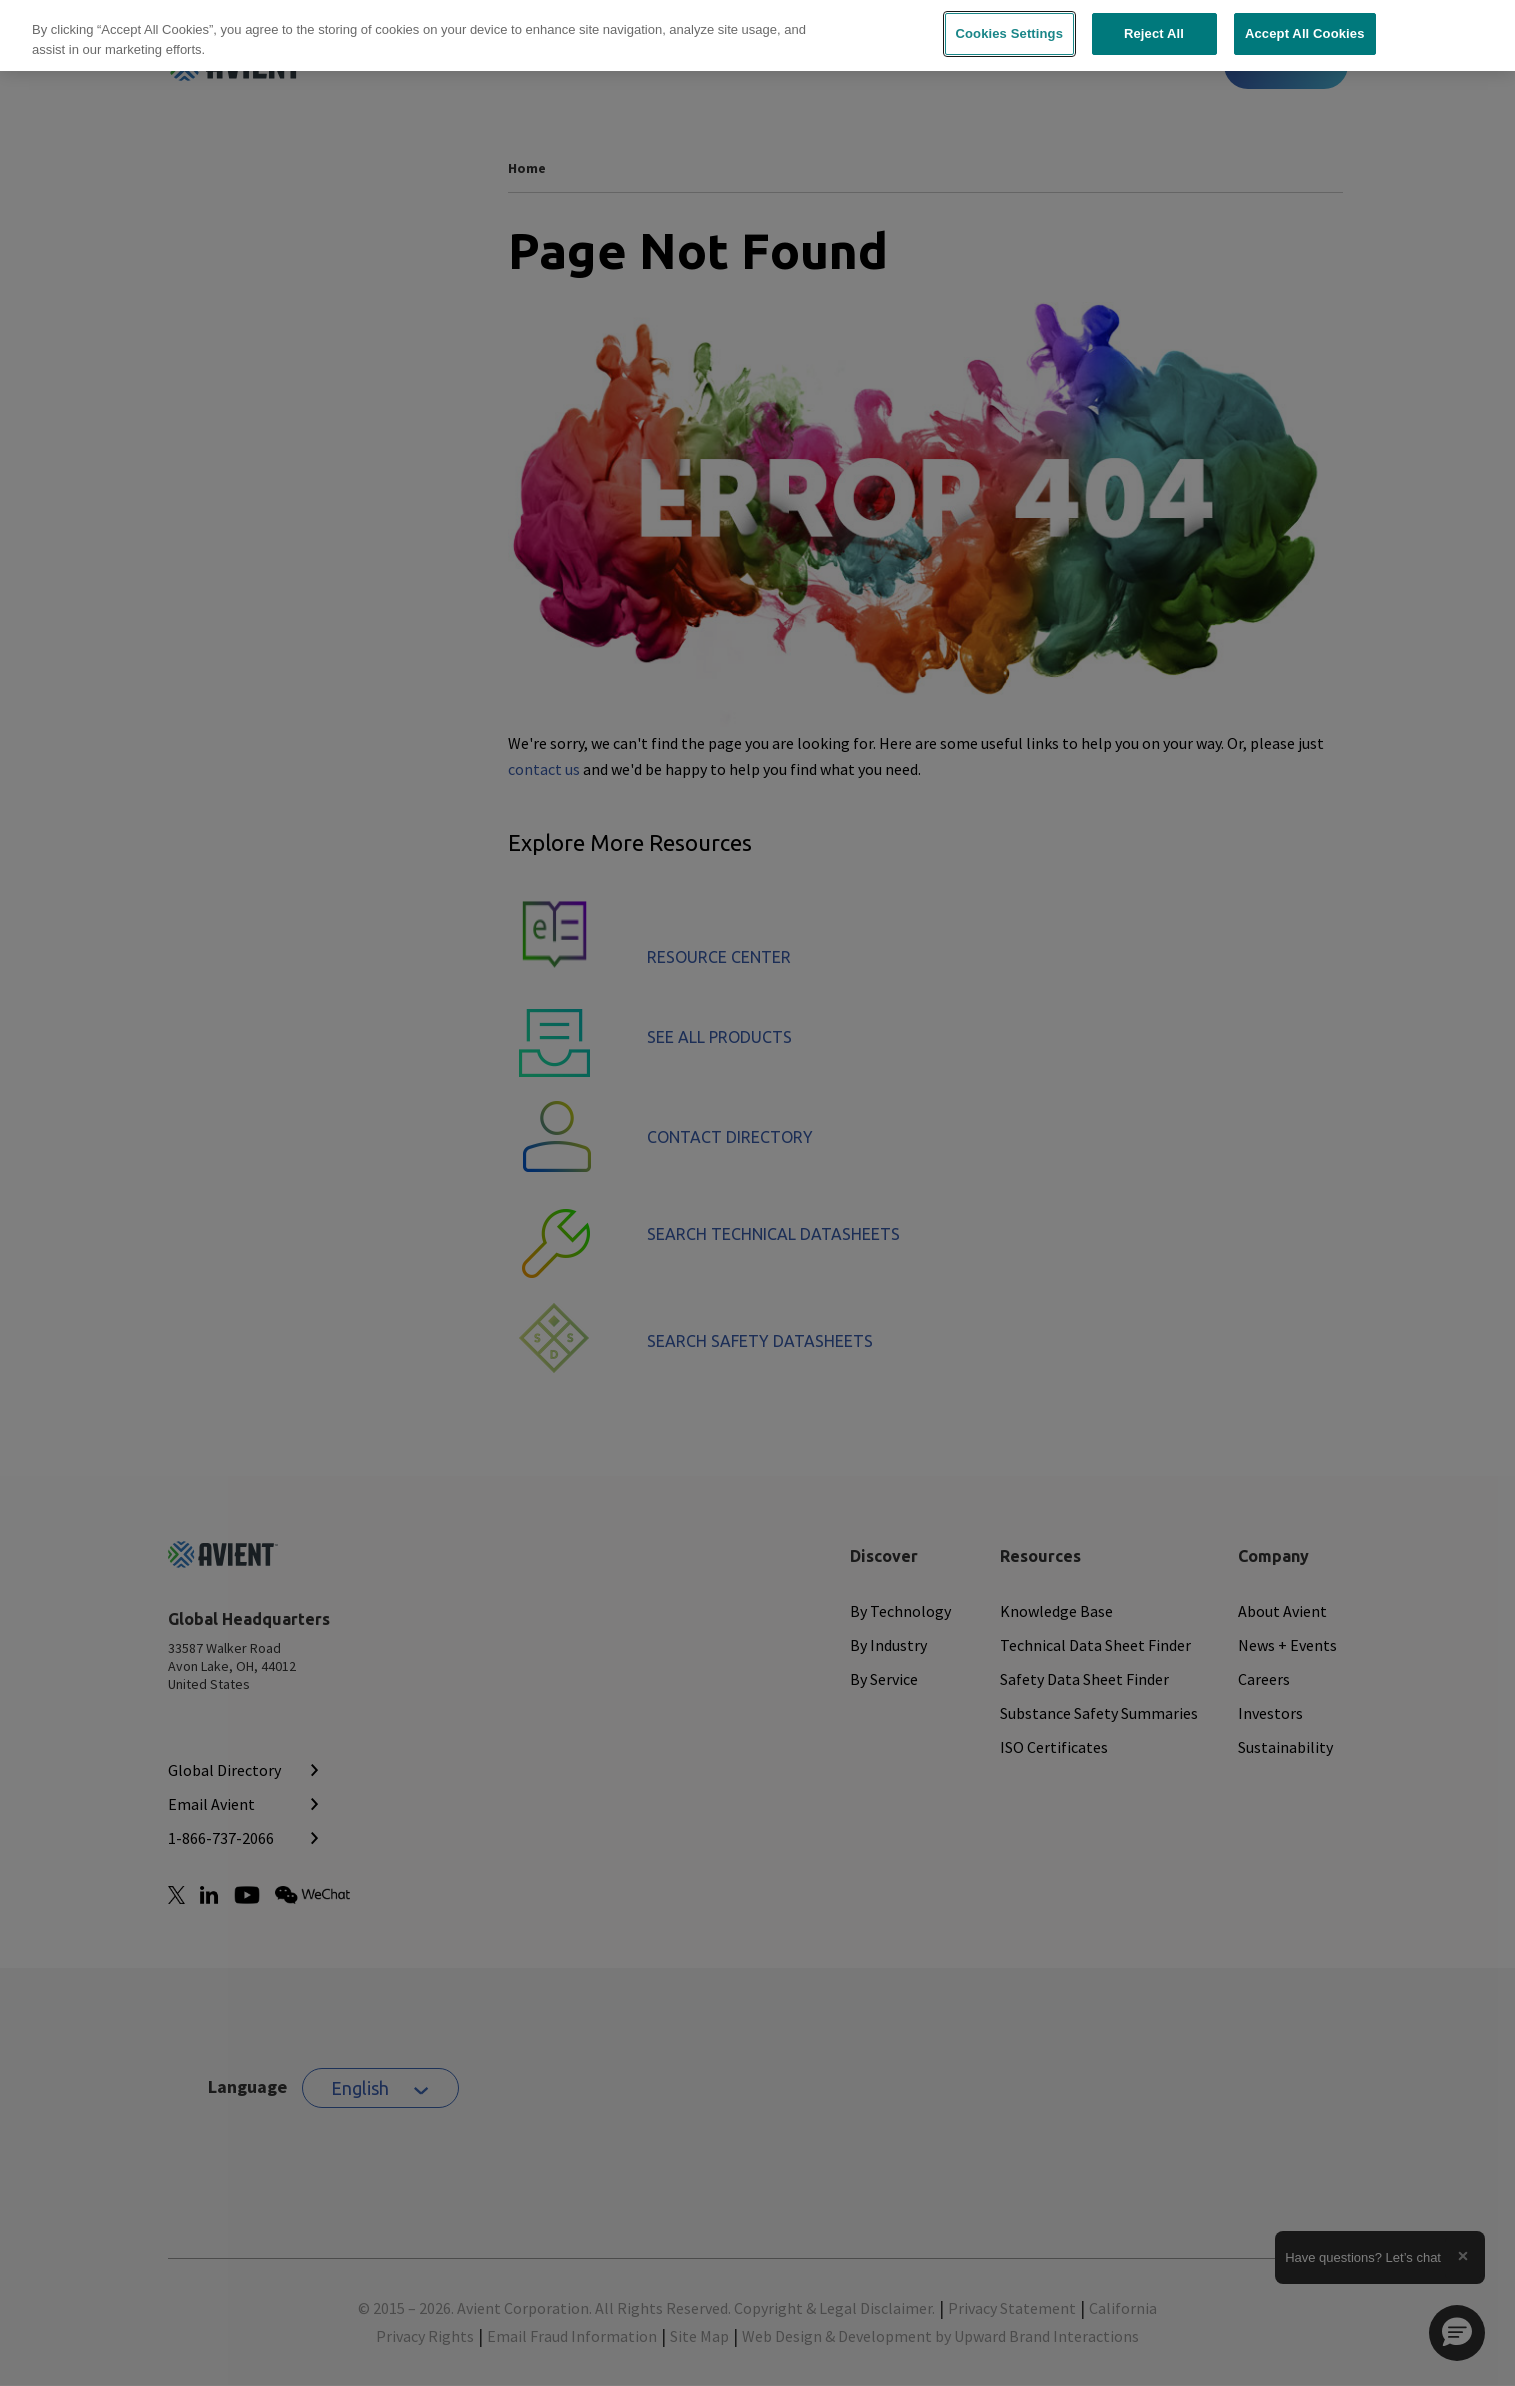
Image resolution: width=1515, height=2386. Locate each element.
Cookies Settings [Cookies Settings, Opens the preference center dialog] (1010, 33)
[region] (757, 35)
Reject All (1154, 33)
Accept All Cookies (1305, 33)
